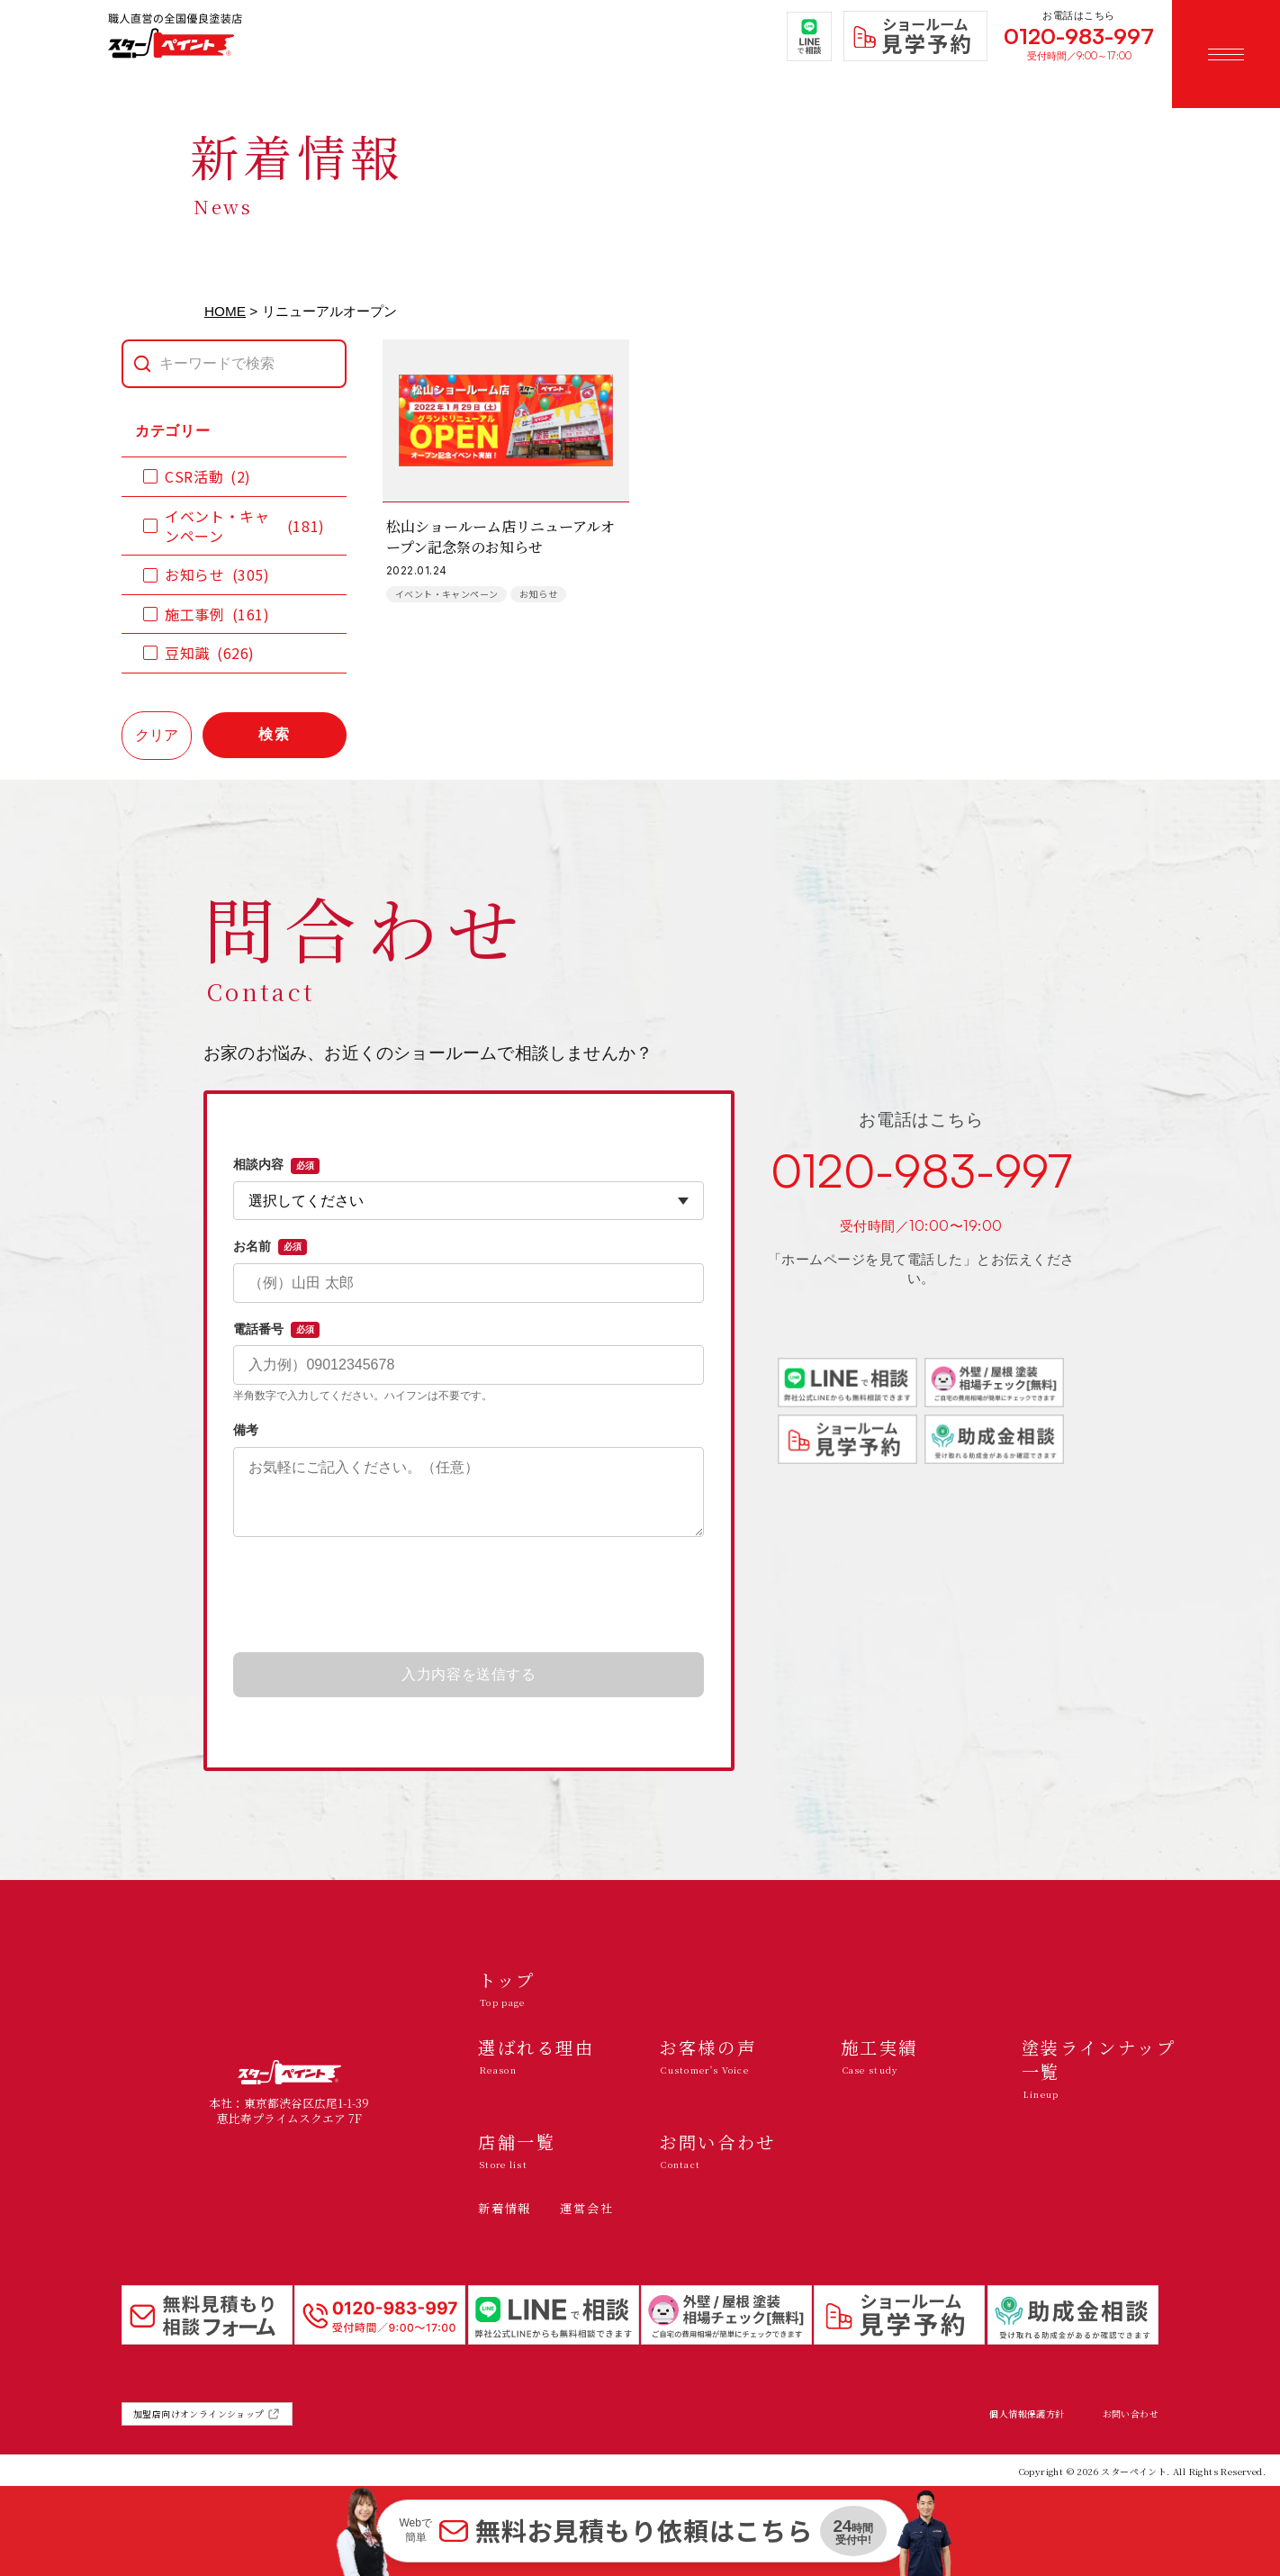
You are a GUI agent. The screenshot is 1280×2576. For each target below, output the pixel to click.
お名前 (270, 1247)
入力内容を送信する (468, 1674)
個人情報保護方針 (1026, 2414)
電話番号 (276, 1330)
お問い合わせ (1130, 2414)
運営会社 (586, 2208)
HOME (225, 311)
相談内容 (276, 1165)
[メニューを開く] (1226, 54)
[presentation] (469, 1595)
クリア (156, 735)
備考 (245, 1430)
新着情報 (504, 2208)
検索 (274, 734)
